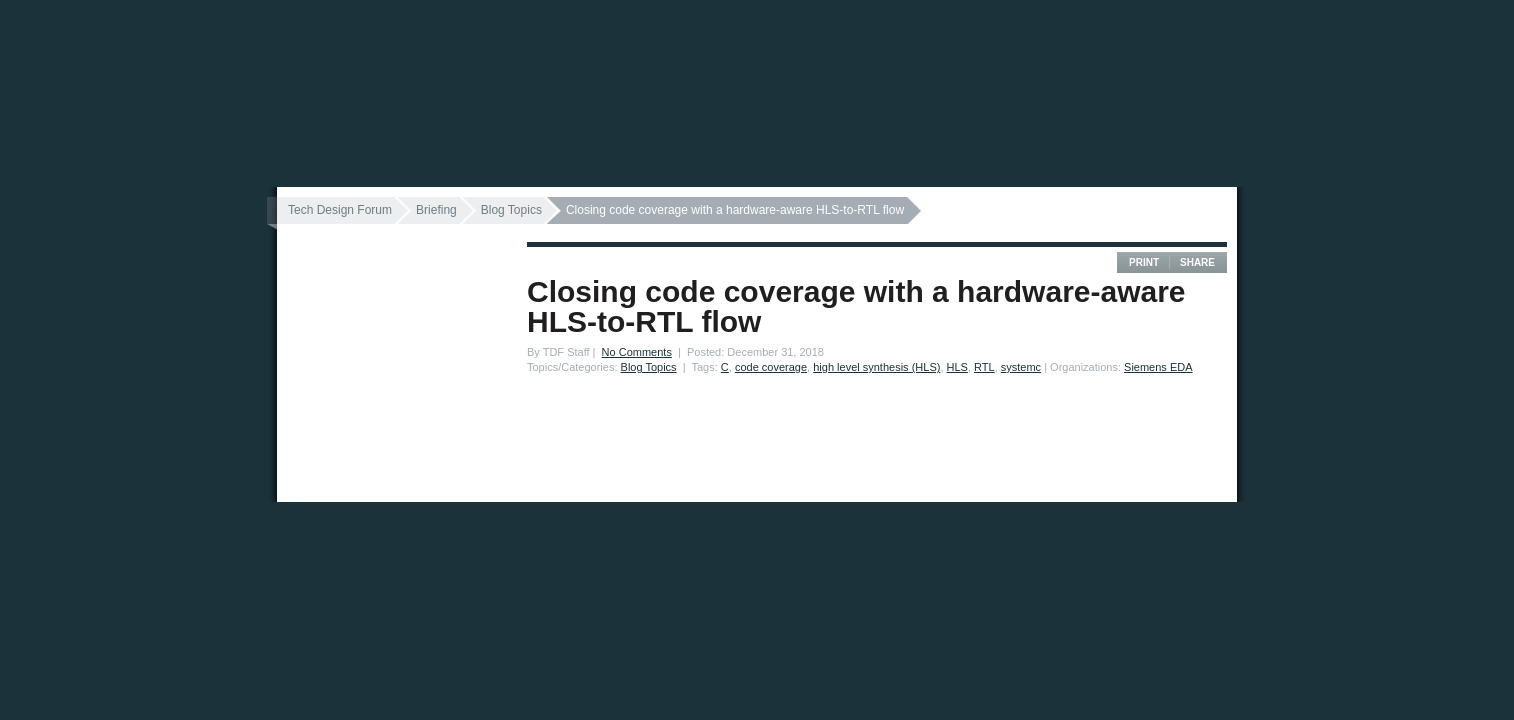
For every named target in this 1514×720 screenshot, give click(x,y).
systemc (1021, 367)
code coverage (771, 367)
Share (1197, 262)
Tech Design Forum (340, 210)
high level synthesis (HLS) (876, 367)
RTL (984, 367)
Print (1144, 262)
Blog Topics (511, 210)
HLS (957, 367)
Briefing (436, 210)
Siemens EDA (1158, 367)
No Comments (637, 352)
